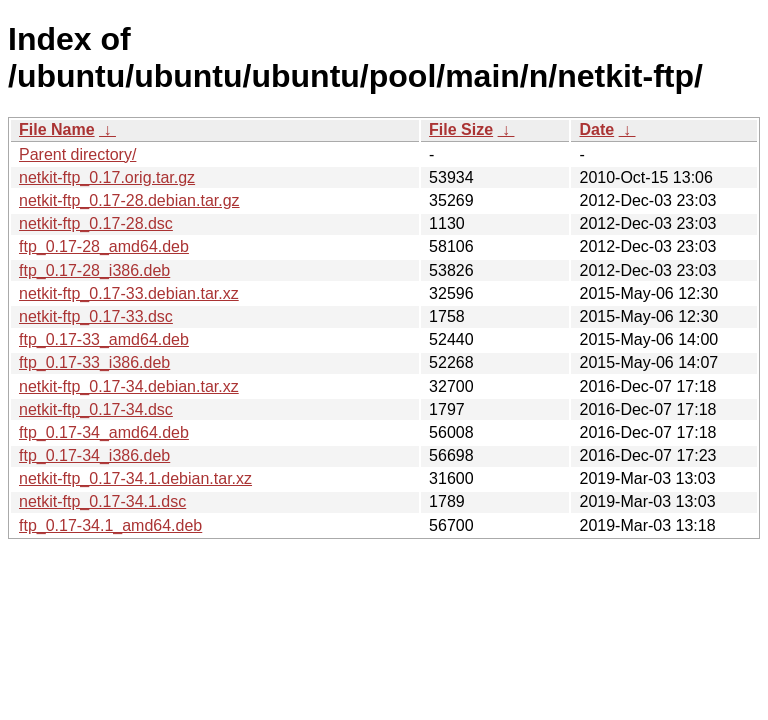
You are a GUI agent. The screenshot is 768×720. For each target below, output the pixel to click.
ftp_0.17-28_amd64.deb (104, 246)
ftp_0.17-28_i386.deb (94, 270)
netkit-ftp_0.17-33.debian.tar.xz (129, 293)
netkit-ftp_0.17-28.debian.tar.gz (129, 200)
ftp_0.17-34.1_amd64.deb (110, 525)
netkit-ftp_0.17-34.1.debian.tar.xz (135, 478)
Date (596, 129)
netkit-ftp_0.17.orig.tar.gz (107, 177)
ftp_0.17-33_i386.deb (94, 362)
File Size (461, 129)
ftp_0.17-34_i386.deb (94, 455)
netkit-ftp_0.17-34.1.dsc (102, 501)
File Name (57, 129)
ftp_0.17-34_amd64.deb (104, 432)
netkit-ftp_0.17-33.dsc (96, 316)
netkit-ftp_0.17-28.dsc (96, 223)
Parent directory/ (77, 154)
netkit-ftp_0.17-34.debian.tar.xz (129, 386)
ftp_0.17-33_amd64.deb (104, 339)
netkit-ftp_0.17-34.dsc (96, 409)
